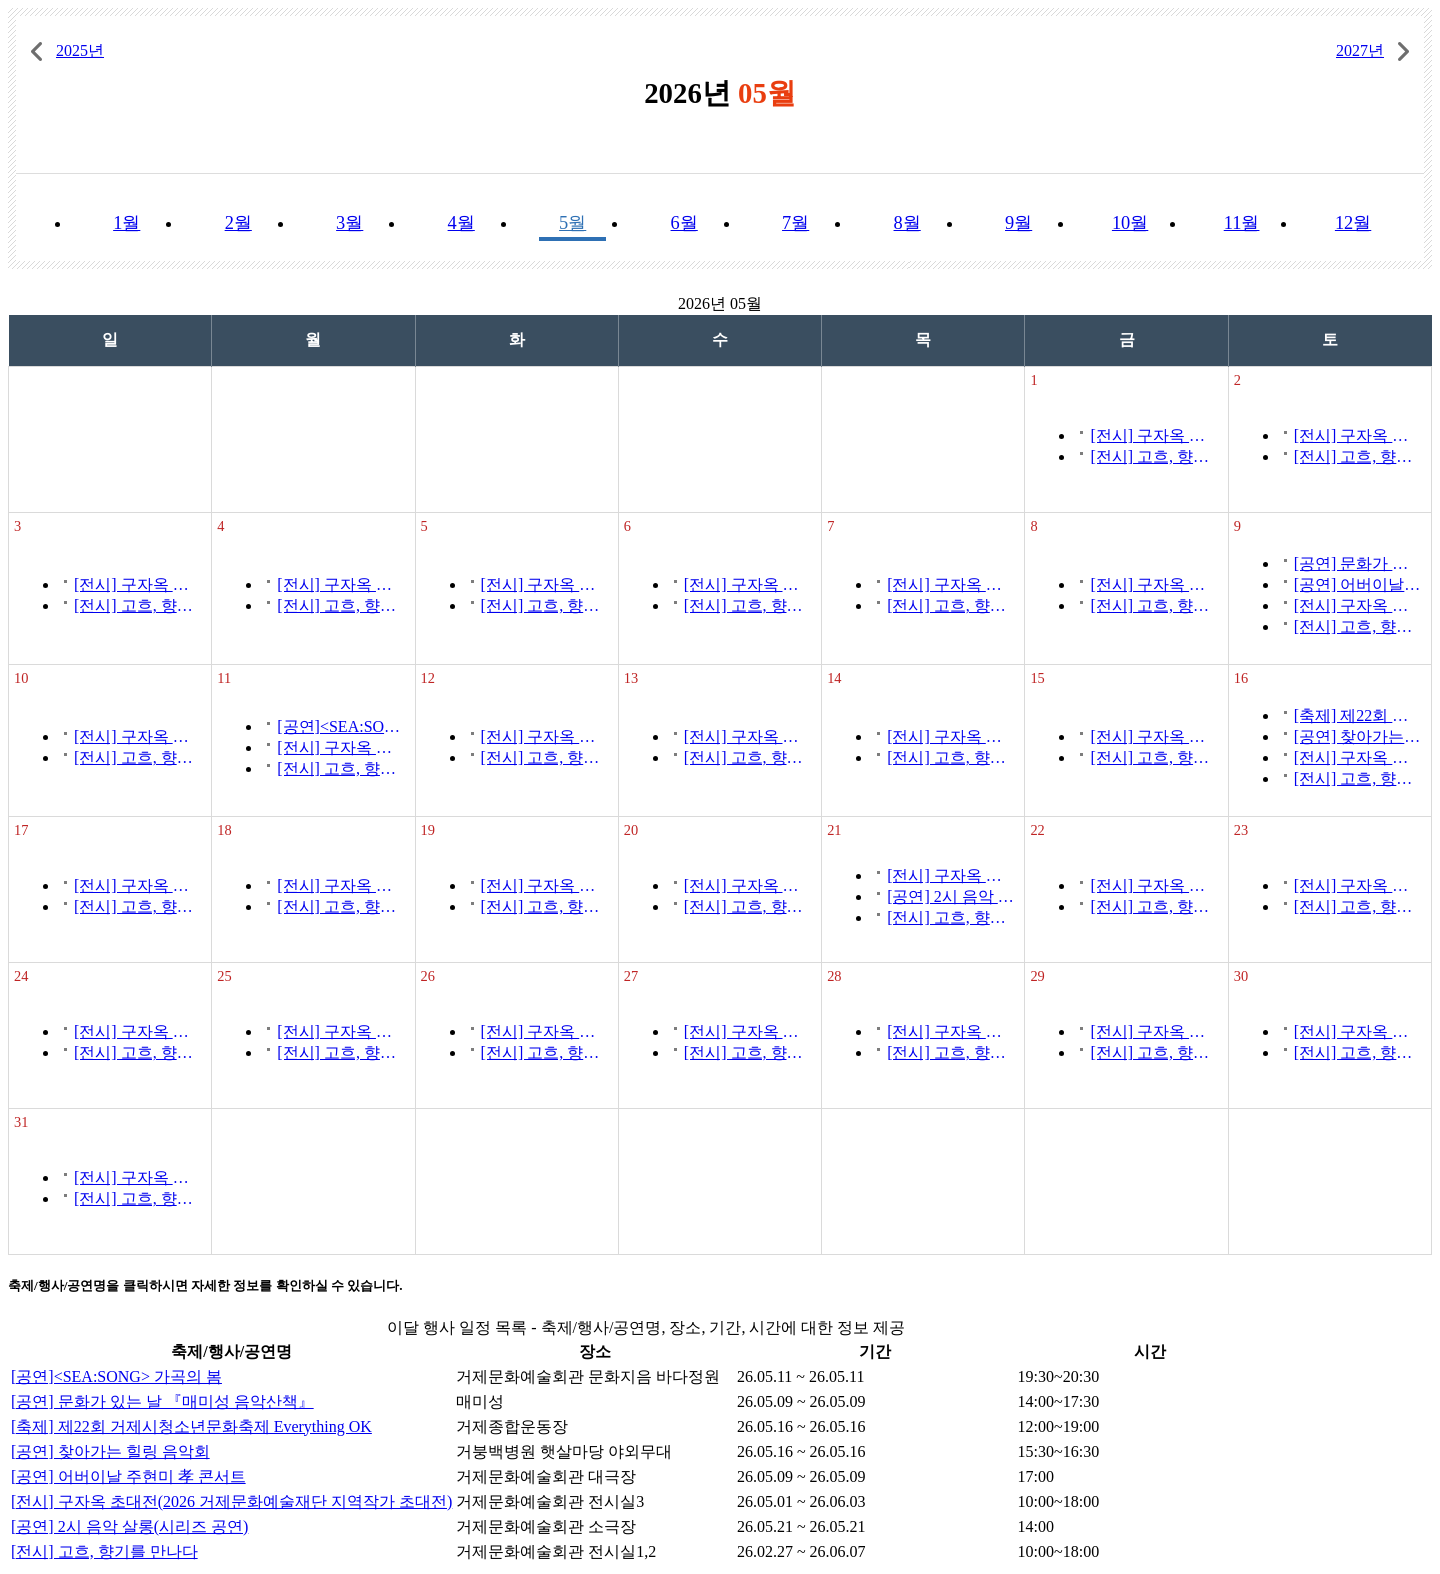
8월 (907, 223)
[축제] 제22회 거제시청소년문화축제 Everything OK (1357, 715)
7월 (795, 223)
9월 (1018, 223)
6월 (684, 223)
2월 (238, 223)
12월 (1353, 223)
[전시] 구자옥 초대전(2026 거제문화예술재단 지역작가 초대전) (1153, 435)
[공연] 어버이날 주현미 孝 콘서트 (1357, 584)
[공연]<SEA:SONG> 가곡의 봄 (340, 726)
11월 (1242, 223)
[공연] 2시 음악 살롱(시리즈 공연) (950, 896)
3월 (349, 223)
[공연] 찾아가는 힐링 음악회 (1357, 736)
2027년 (1360, 50)
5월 (572, 223)
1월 (126, 223)
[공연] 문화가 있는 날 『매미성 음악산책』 (1357, 563)
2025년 (80, 50)
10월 (1130, 223)
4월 (461, 223)
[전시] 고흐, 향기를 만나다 (1153, 456)
